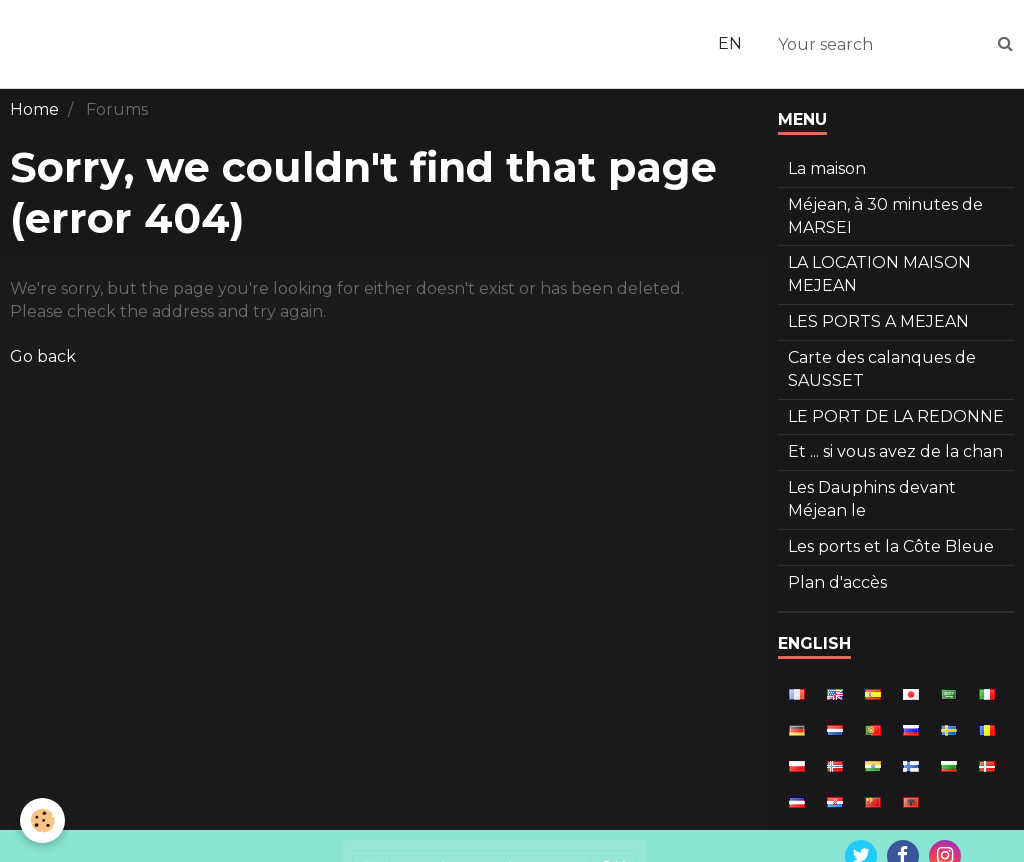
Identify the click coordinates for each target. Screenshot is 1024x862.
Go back (43, 356)
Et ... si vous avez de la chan (895, 451)
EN (730, 43)
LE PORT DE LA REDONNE (896, 416)
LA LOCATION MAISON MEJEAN (879, 274)
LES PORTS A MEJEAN (878, 321)
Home (34, 109)
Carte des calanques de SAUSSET (882, 369)
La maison (827, 168)
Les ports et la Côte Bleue (891, 546)
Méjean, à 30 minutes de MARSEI (885, 216)
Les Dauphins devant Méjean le (872, 499)
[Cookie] (42, 820)
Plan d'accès (837, 582)
